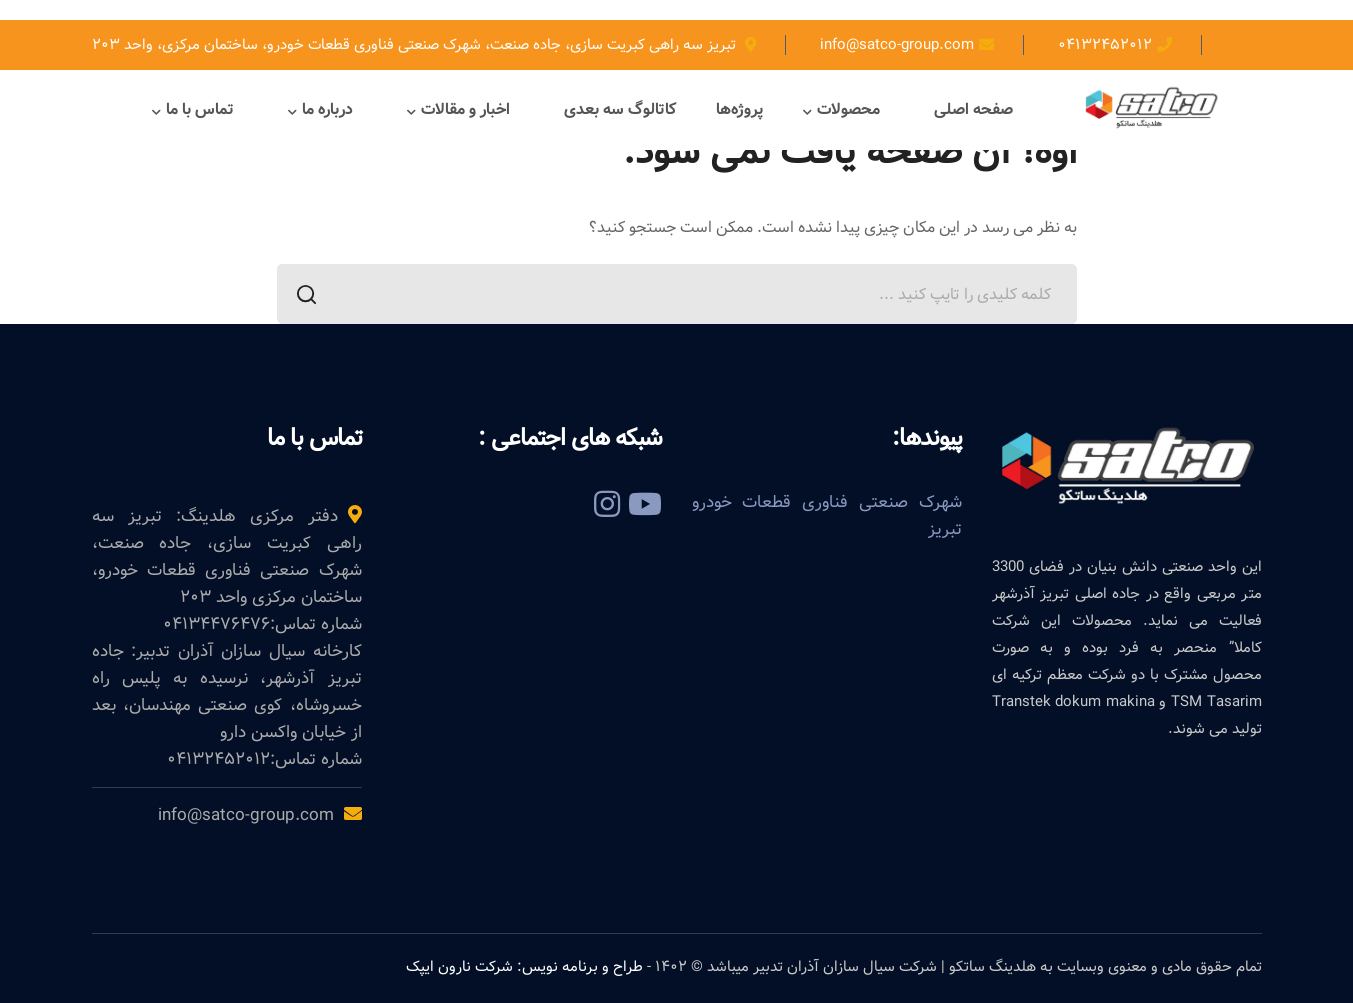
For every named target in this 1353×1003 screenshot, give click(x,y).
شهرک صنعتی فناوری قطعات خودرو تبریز (827, 516)
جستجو (312, 298)
